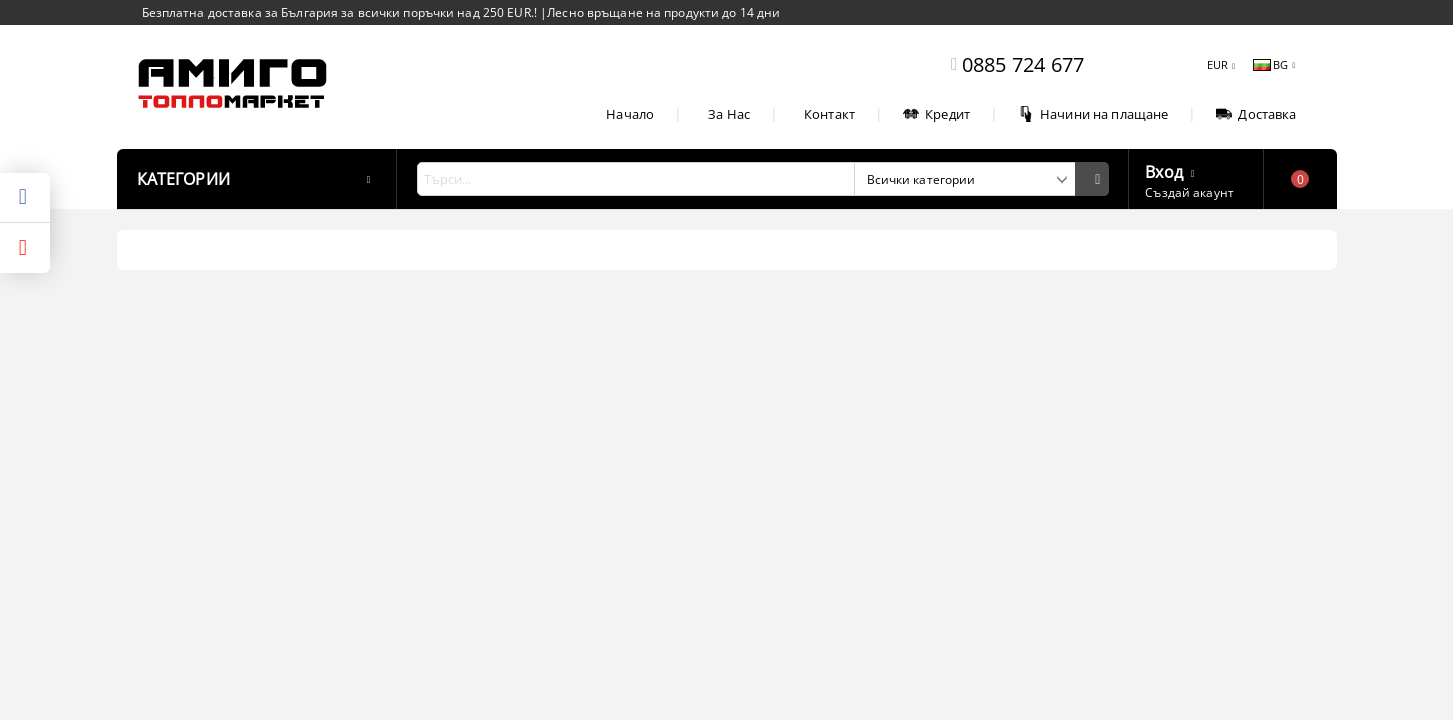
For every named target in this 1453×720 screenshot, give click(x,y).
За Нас (729, 114)
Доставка (1256, 114)
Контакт (829, 114)
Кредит (936, 114)
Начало (630, 114)
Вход (1164, 170)
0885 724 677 (1023, 64)
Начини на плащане (1093, 114)
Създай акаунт (1189, 192)
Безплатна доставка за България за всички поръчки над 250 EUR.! (341, 12)
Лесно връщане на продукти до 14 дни (663, 12)
